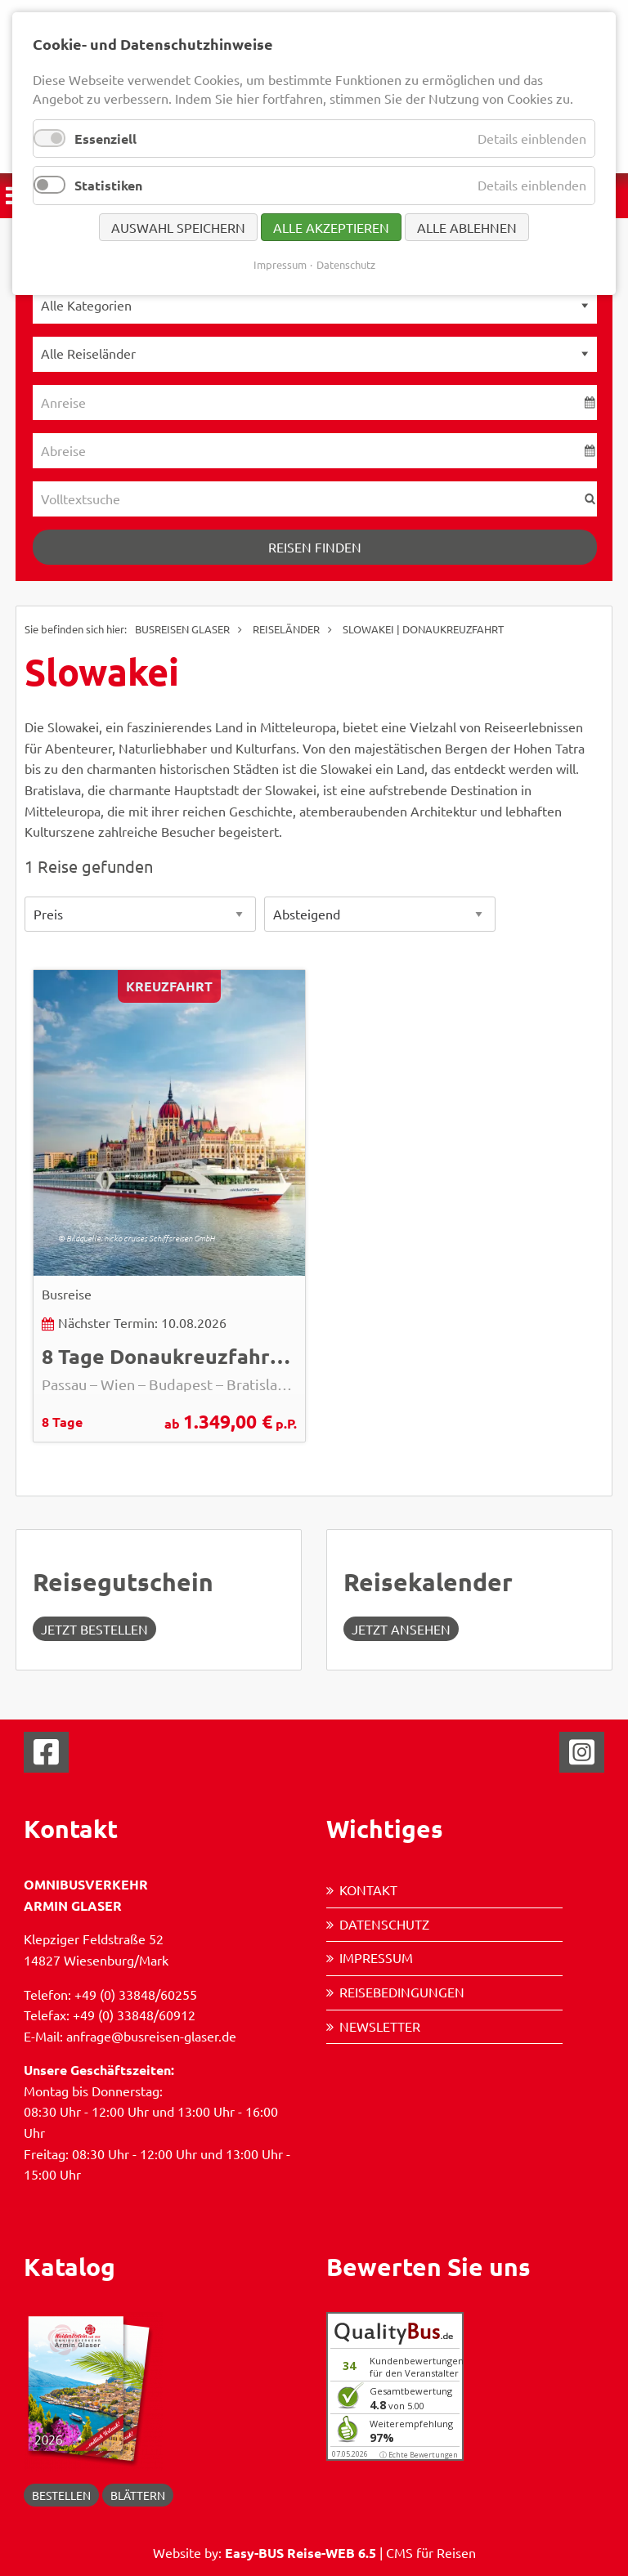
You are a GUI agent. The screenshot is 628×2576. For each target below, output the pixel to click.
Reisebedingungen (401, 1991)
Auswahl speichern (178, 227)
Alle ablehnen (467, 227)
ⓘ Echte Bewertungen (418, 2454)
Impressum (376, 1957)
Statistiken (108, 185)
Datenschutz (384, 1924)
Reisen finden (314, 547)
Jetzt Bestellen (94, 1629)
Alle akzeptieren (331, 227)
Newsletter (379, 2026)
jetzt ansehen (401, 1629)
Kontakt (368, 1889)
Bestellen (61, 2495)
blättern (137, 2495)
